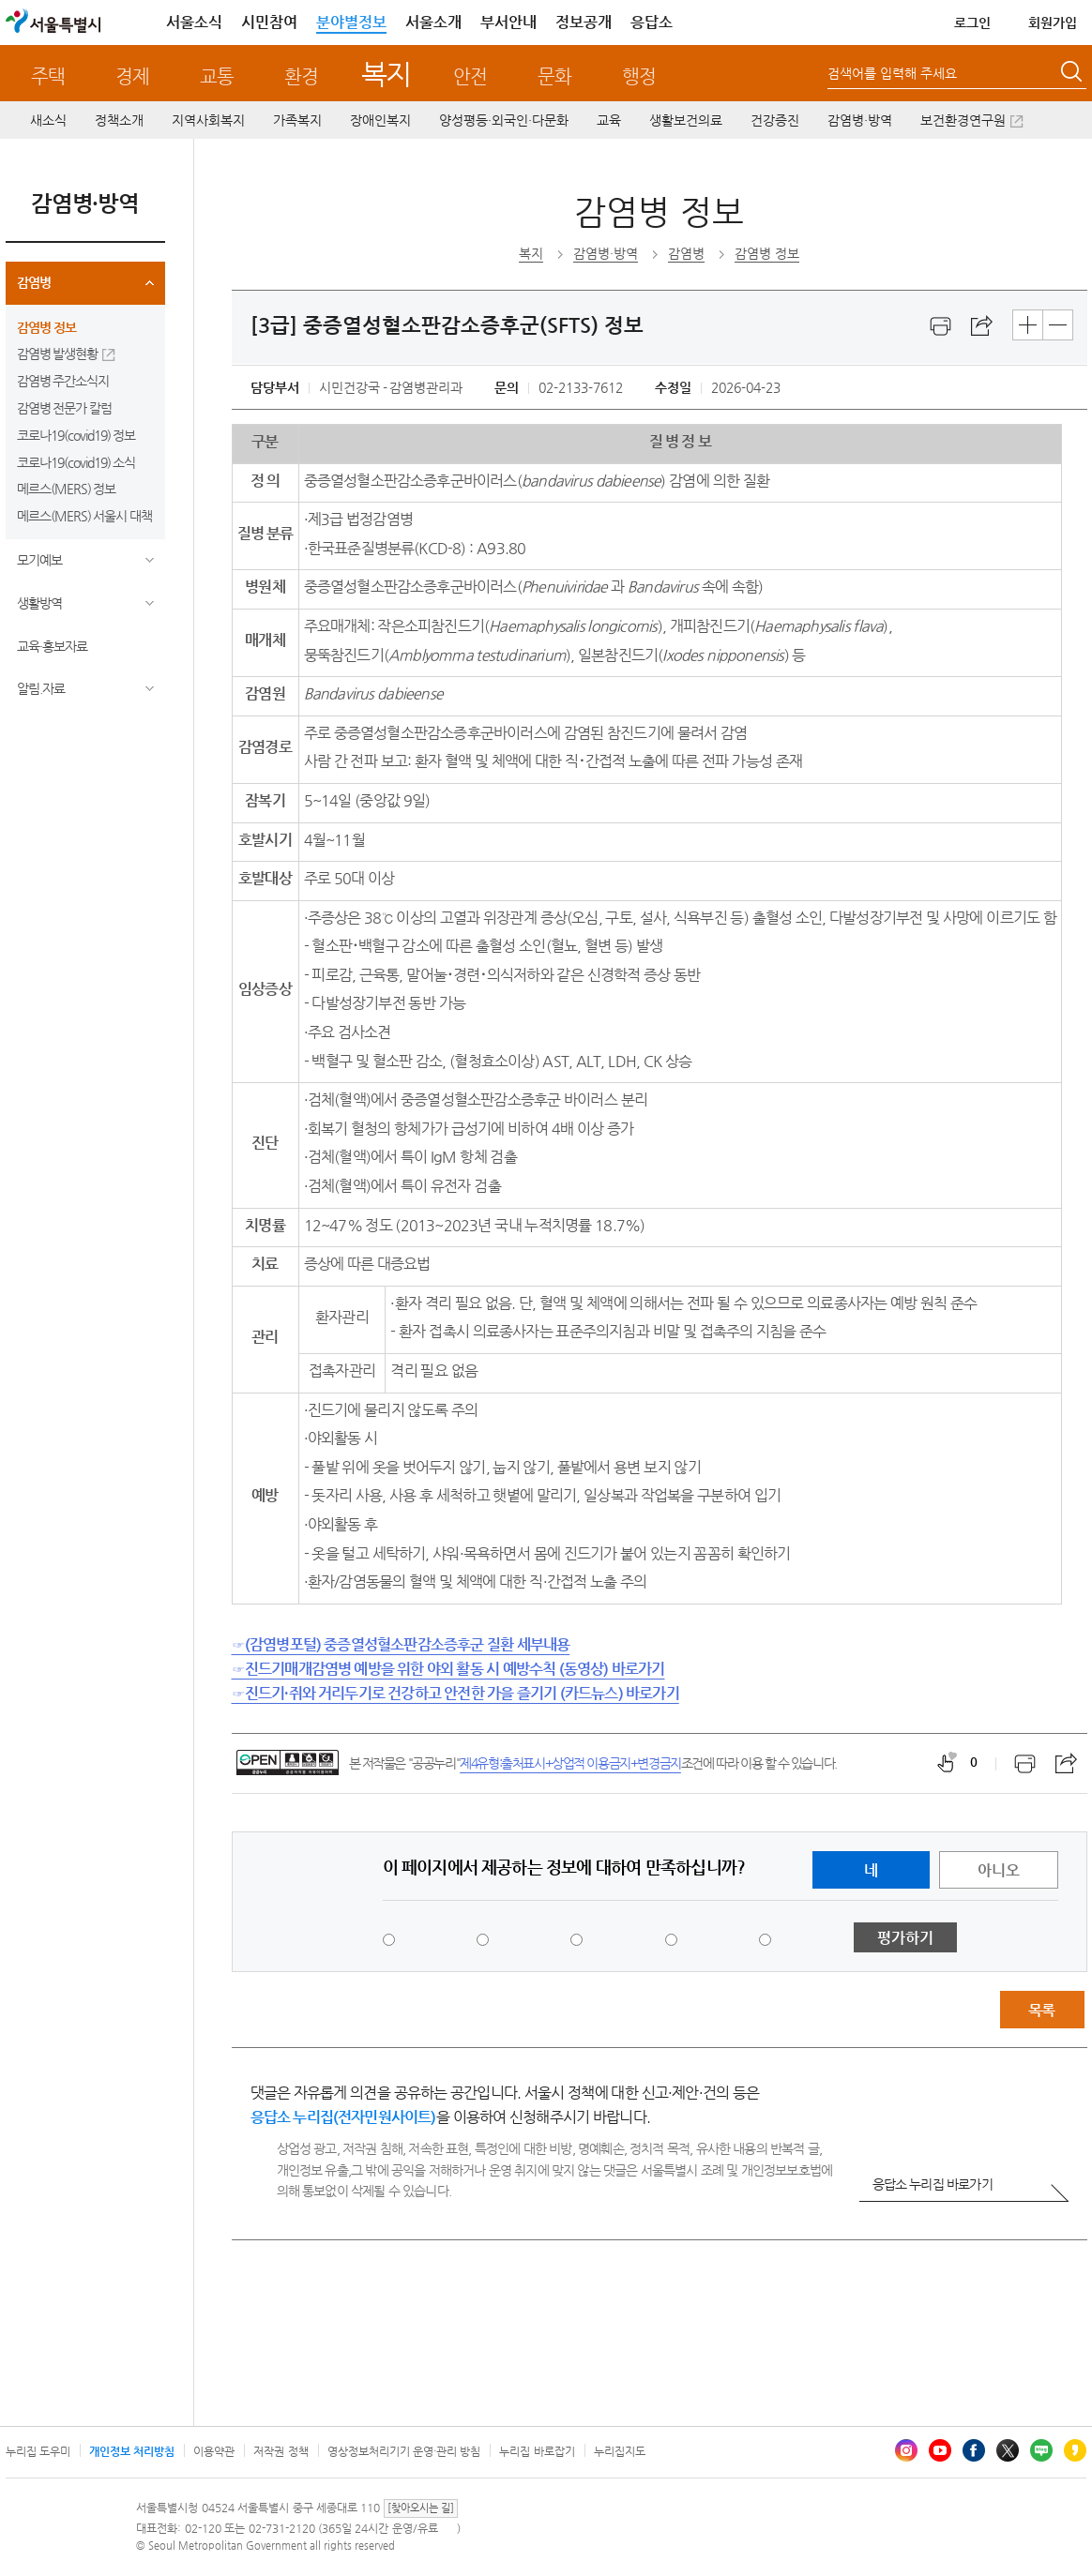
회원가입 (1052, 22)
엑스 (1007, 2450)
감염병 (34, 282)
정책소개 (119, 120)
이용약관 (214, 2451)
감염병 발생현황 (58, 353)
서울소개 (433, 22)
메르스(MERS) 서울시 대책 (85, 515)
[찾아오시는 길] (420, 2508)
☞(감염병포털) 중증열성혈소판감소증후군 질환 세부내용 (401, 1644)
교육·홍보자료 (52, 646)
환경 (301, 76)
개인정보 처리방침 (131, 2451)
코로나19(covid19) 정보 (76, 435)
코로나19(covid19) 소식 (76, 462)
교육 (609, 120)
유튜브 (940, 2450)
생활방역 (39, 602)
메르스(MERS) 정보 (66, 488)
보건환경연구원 (963, 120)
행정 (639, 76)
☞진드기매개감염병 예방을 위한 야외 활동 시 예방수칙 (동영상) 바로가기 (448, 1669)
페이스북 (974, 2450)
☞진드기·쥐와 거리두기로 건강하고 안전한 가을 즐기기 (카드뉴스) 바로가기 (455, 1693)
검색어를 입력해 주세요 (892, 73)
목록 (1041, 2010)
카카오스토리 (1075, 2450)
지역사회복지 (208, 120)
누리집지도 (619, 2451)
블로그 (1041, 2450)
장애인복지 (380, 120)
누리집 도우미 (38, 2451)
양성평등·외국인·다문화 (504, 120)
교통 (217, 76)
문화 (554, 76)
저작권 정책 (280, 2451)
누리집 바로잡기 (536, 2451)
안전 (470, 76)
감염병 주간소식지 (63, 380)
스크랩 (982, 326)
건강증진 (775, 120)
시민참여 (269, 22)
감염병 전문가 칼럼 (65, 407)
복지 (386, 73)
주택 (48, 76)
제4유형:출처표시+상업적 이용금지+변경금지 (570, 1762)
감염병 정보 (46, 327)
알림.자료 (41, 688)
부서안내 (508, 22)
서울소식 (194, 22)
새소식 (48, 120)
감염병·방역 (859, 120)
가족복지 (297, 120)
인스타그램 (906, 2450)
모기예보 (39, 559)
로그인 (972, 22)
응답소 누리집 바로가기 (932, 2184)
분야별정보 (351, 22)
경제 (132, 76)
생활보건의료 (685, 120)
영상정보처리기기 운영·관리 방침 (404, 2451)
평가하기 (905, 1938)
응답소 (651, 22)
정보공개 (583, 22)
